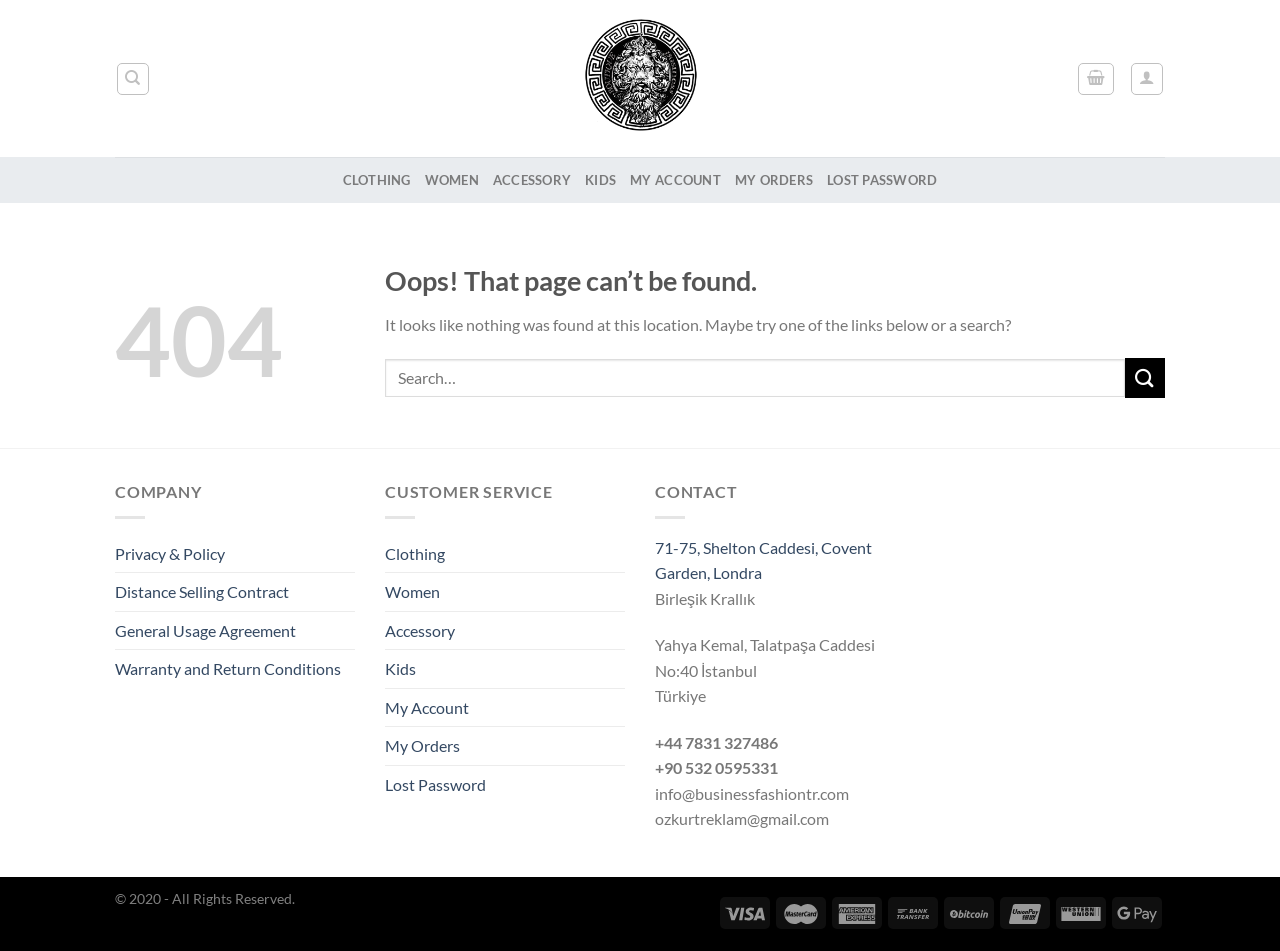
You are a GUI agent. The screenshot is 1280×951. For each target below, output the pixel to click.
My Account (675, 180)
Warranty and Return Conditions (228, 668)
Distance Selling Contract (202, 591)
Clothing (377, 180)
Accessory (532, 180)
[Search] (133, 79)
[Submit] (1145, 377)
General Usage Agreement (205, 630)
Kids (600, 180)
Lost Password (882, 180)
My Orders (774, 180)
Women (452, 180)
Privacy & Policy (170, 553)
